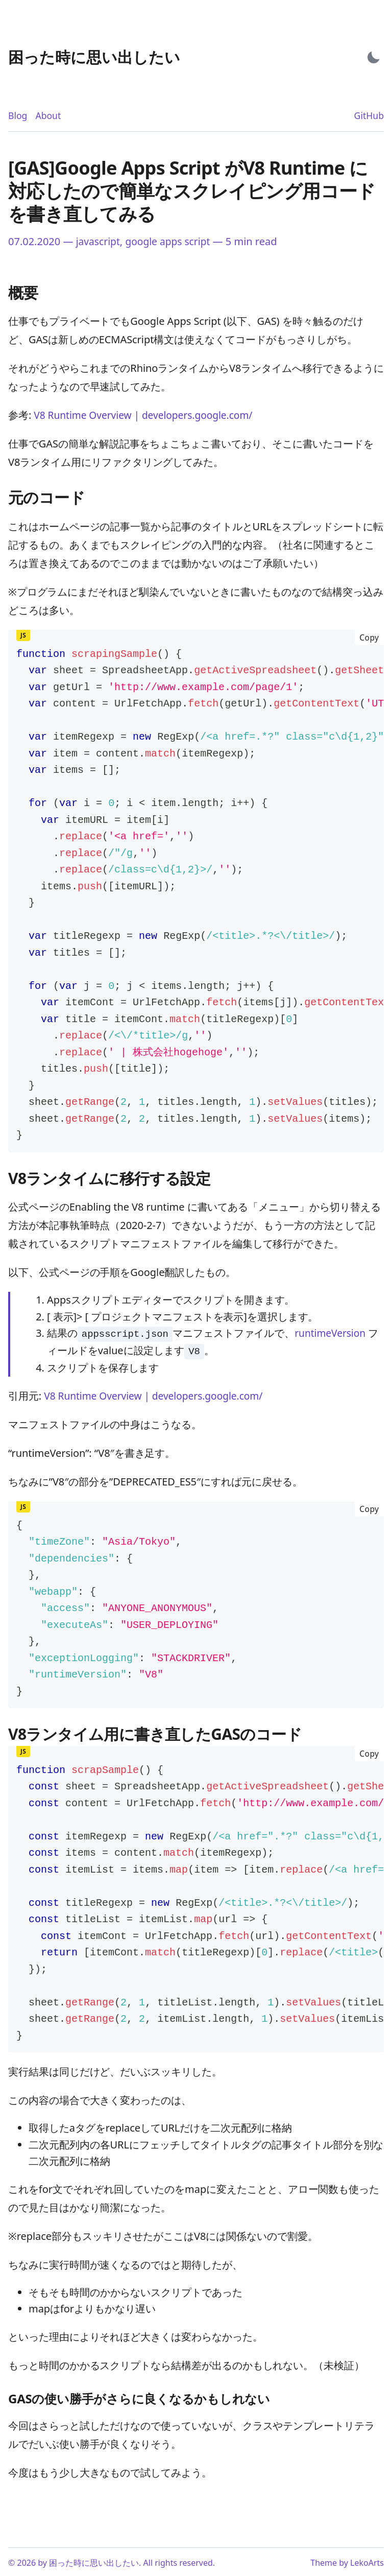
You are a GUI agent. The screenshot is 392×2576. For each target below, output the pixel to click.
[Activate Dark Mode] (373, 57)
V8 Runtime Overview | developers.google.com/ (147, 415)
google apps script (171, 241)
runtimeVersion (332, 1333)
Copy (371, 637)
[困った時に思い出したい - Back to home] (94, 57)
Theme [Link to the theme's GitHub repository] (323, 2561)
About (49, 115)
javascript (99, 241)
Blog (18, 115)
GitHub (368, 115)
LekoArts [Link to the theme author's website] (367, 2561)
